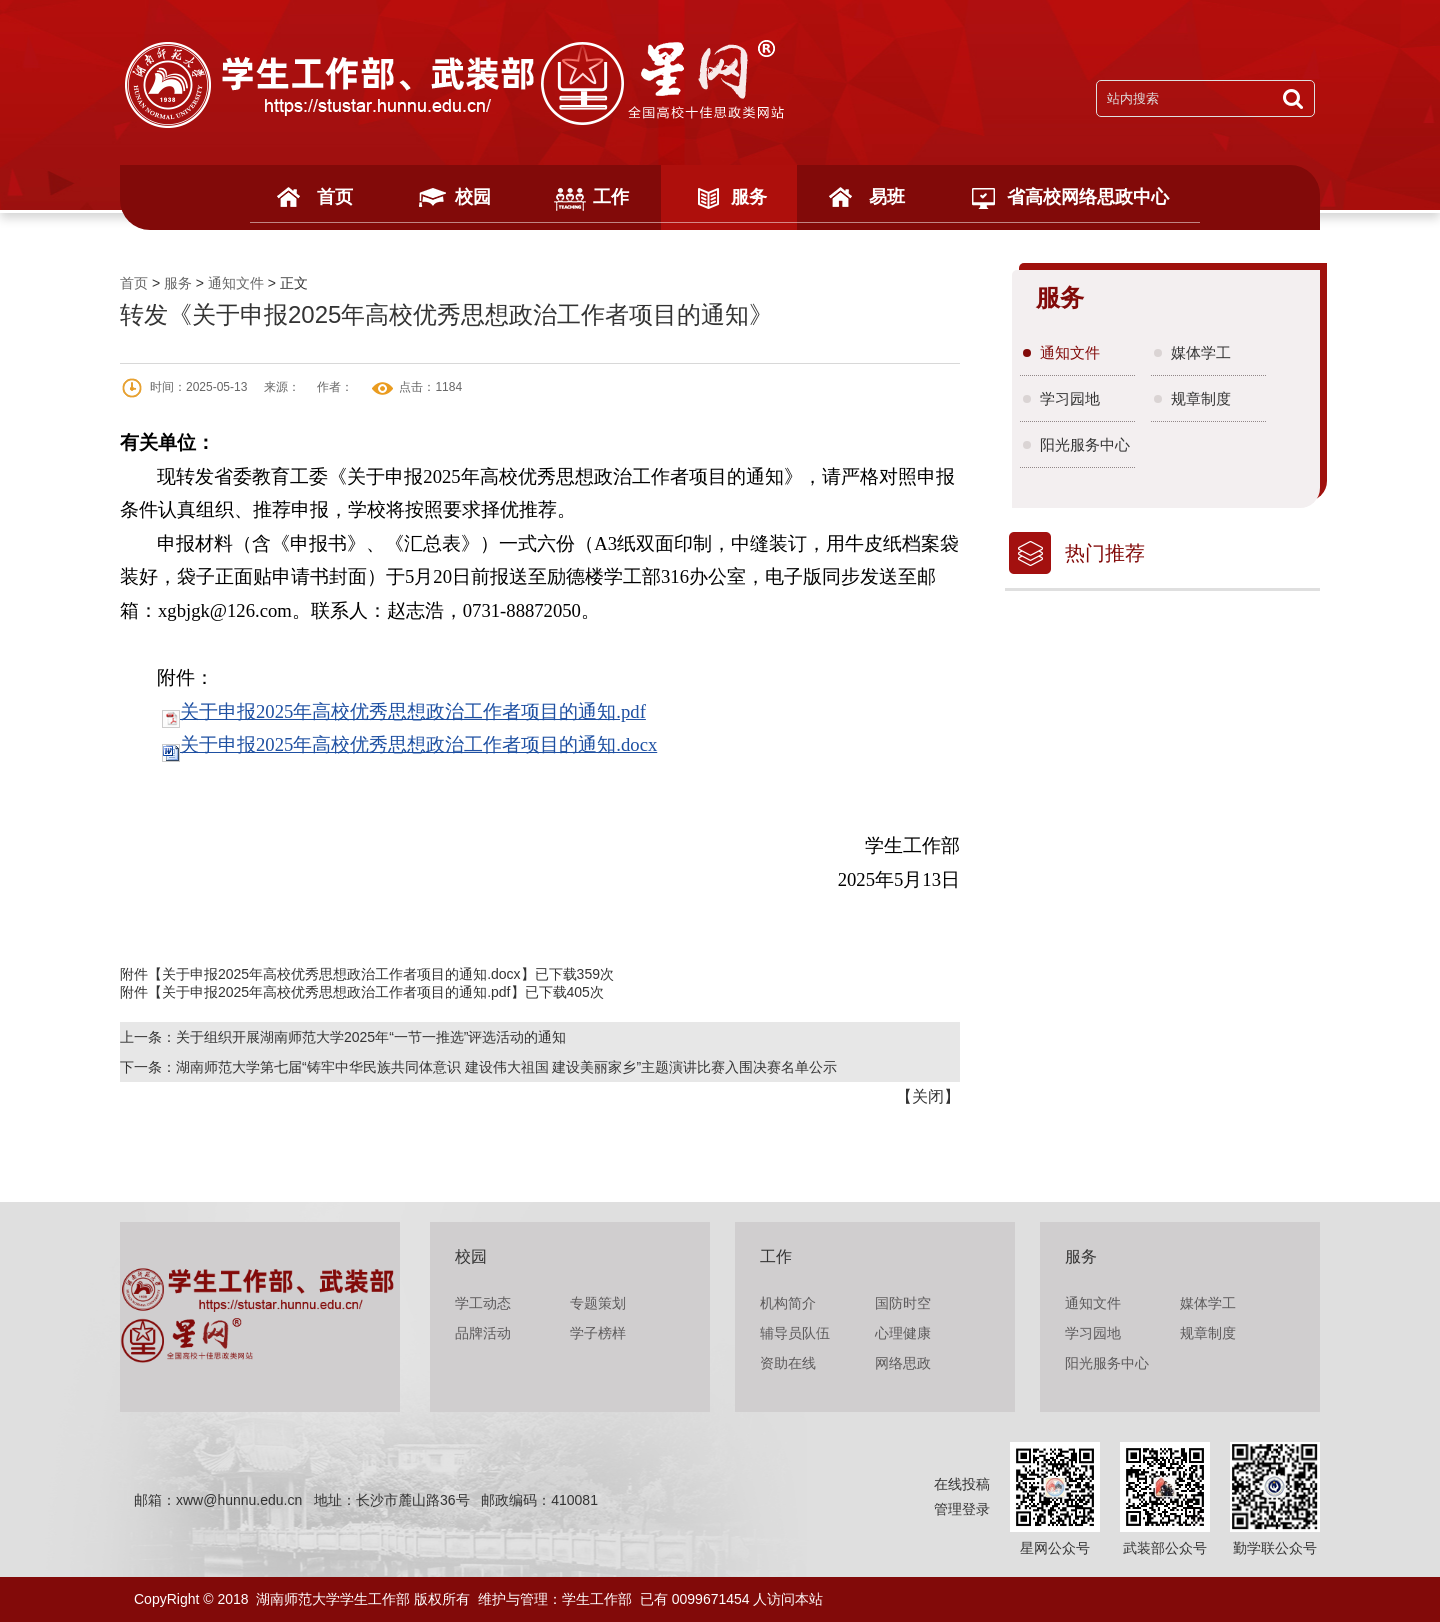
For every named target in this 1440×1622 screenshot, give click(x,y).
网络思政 (903, 1363)
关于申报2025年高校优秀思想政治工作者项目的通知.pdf (413, 711)
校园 (473, 197)
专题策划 (598, 1303)
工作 (611, 197)
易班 (887, 197)
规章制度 (1201, 398)
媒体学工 (1201, 352)
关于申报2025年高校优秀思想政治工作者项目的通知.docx (418, 744)
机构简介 (788, 1303)
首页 (335, 197)
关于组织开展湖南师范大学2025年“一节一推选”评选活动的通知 (371, 1037)
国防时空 (903, 1303)
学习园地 (1070, 398)
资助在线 (788, 1363)
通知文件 (236, 283)
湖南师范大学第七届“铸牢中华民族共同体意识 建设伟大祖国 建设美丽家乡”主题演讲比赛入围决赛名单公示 (506, 1067)
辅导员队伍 (795, 1333)
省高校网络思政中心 (1088, 197)
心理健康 (903, 1333)
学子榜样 (598, 1333)
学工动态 (483, 1303)
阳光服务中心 (1085, 444)
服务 (749, 197)
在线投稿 (962, 1484)
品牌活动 (483, 1333)
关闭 (928, 1096)
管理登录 (962, 1509)
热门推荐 (1105, 553)
